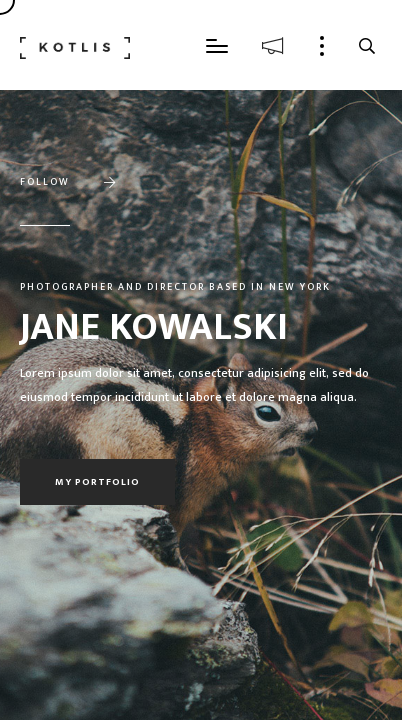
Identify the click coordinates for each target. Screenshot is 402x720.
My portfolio (97, 482)
